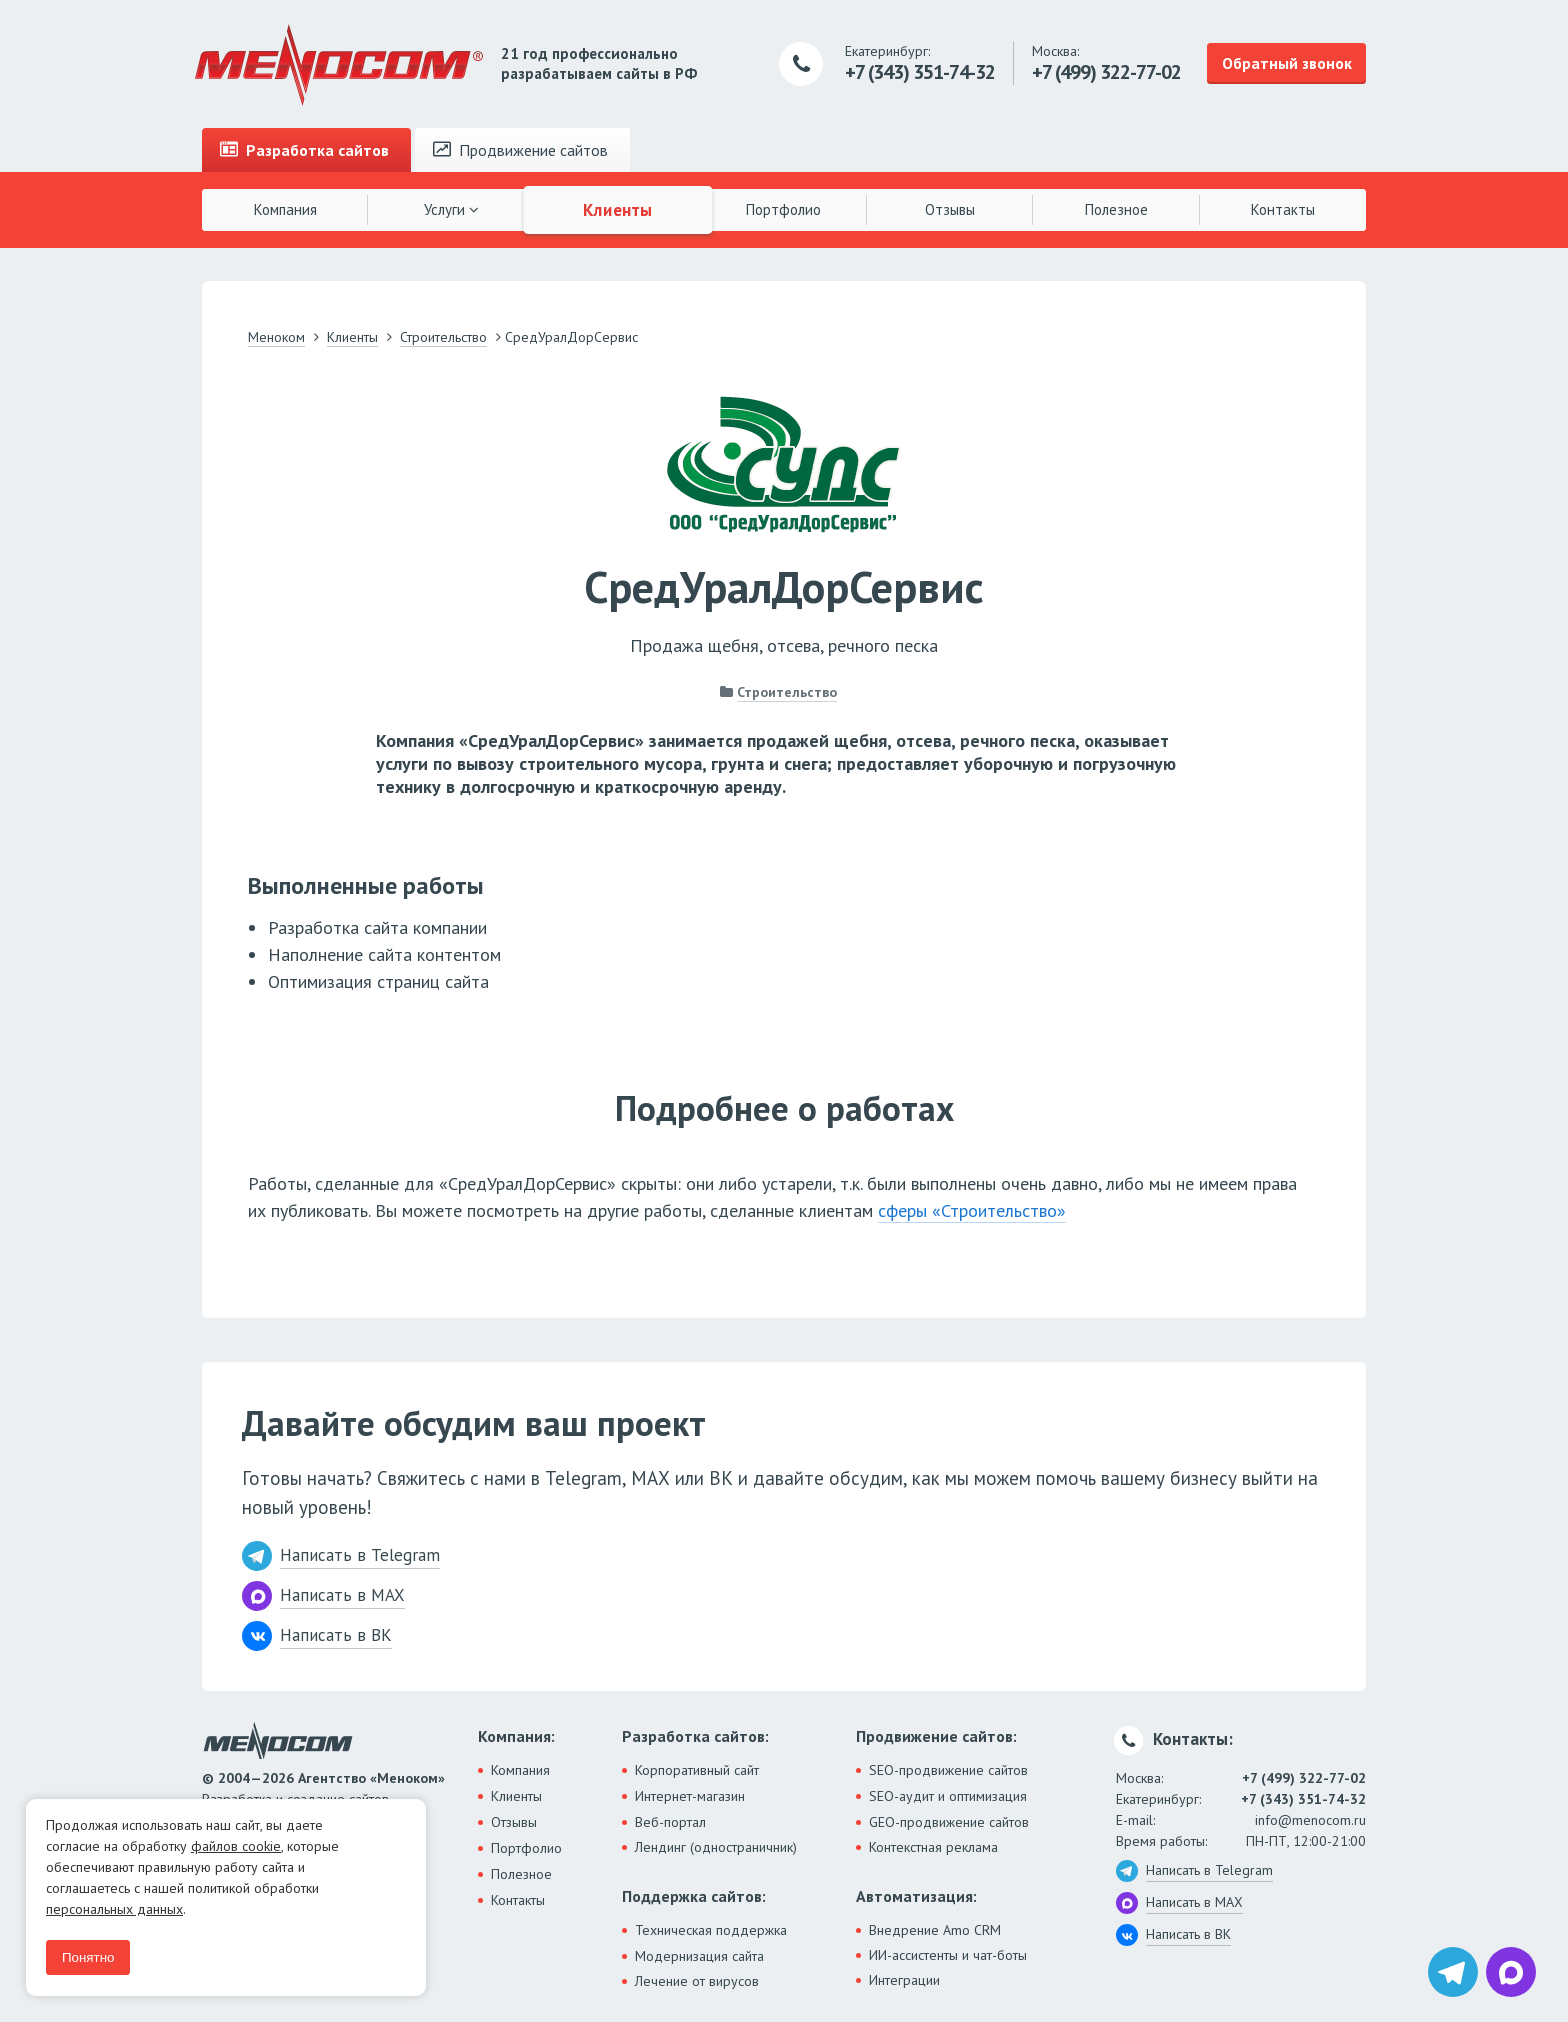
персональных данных (114, 1909)
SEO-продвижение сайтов (948, 1770)
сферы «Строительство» (972, 1210)
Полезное (1116, 209)
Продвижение (520, 150)
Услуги (451, 209)
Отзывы (950, 209)
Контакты (1283, 209)
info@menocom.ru (1310, 1820)
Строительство (787, 692)
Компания (285, 209)
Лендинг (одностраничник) (716, 1847)
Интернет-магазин (690, 1796)
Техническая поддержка (711, 1930)
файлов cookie (236, 1846)
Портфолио (783, 209)
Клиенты (618, 209)
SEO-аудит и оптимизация (948, 1796)
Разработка (304, 150)
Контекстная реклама (933, 1847)
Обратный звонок (1287, 63)
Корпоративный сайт (697, 1770)
